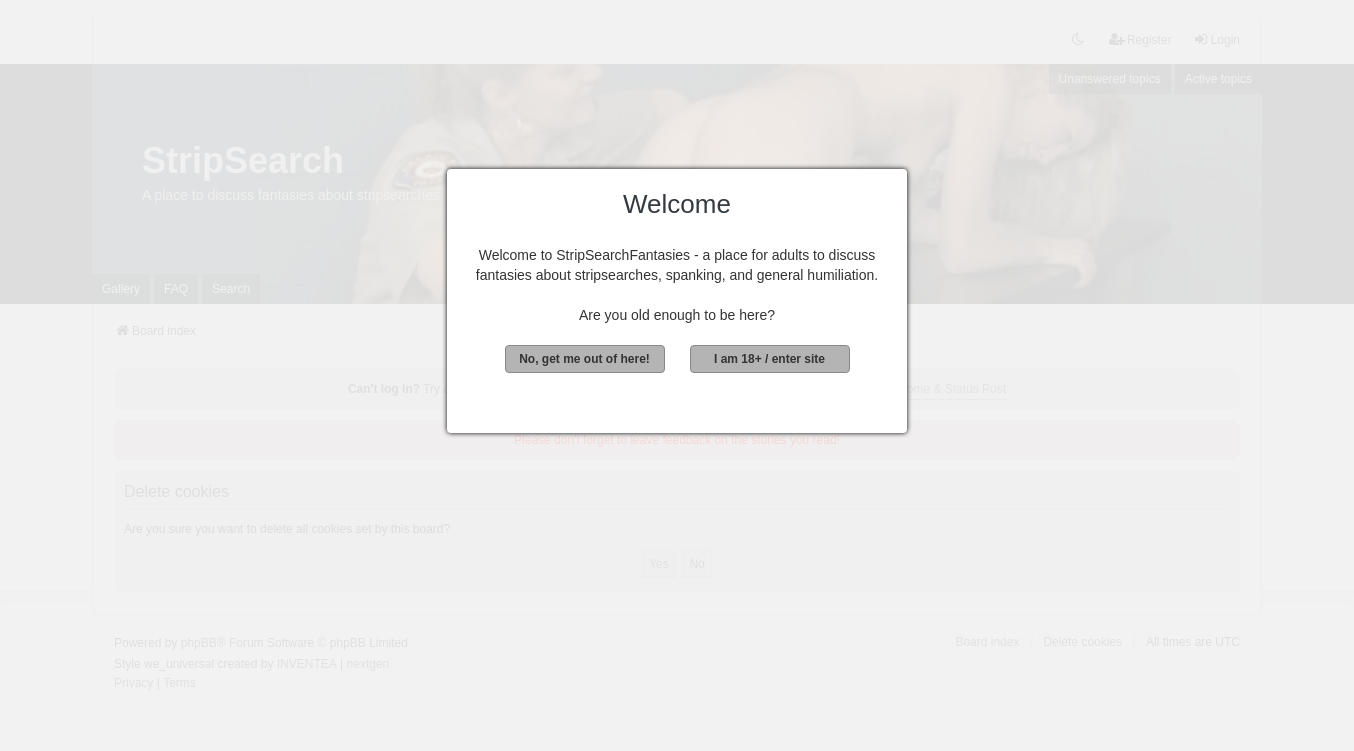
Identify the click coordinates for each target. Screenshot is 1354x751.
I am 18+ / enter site (769, 359)
